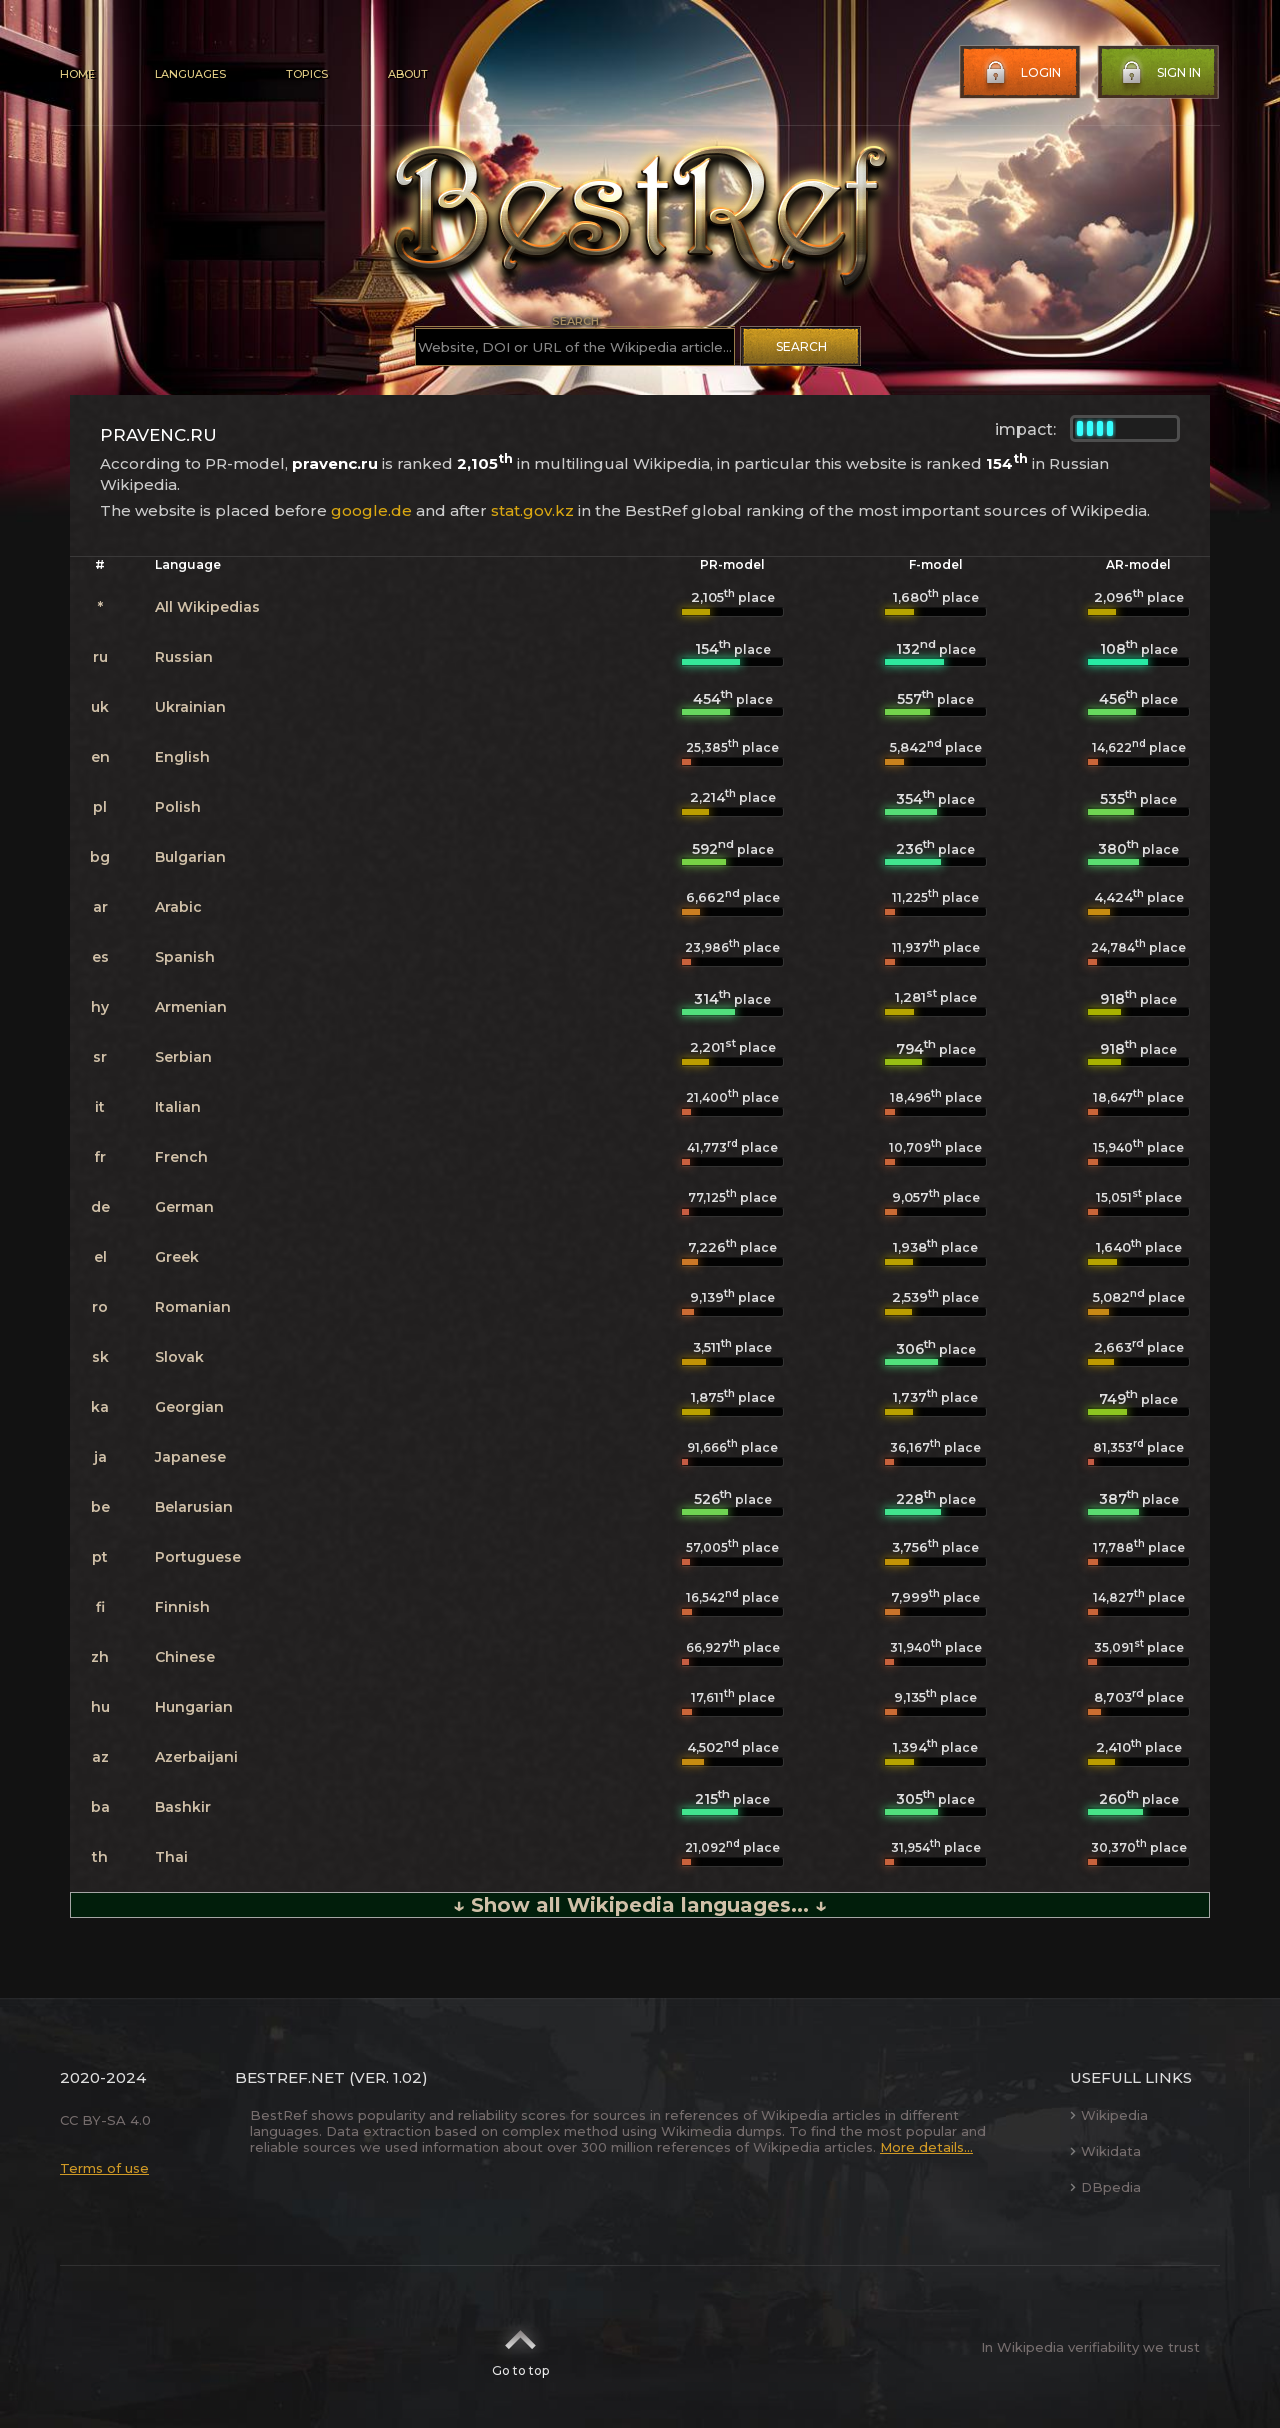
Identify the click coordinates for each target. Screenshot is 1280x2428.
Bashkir (183, 1807)
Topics (307, 74)
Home (77, 74)
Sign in (1159, 73)
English (182, 757)
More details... (926, 2147)
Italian (178, 1107)
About (408, 74)
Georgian (189, 1407)
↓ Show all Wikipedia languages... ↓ (640, 1905)
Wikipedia (1109, 2115)
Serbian (183, 1057)
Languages (190, 74)
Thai (171, 1857)
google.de (371, 510)
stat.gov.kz (532, 510)
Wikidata (1105, 2151)
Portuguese (198, 1557)
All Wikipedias (207, 607)
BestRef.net (290, 2077)
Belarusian (194, 1507)
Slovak (179, 1357)
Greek (177, 1257)
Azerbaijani (196, 1757)
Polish (178, 807)
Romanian (193, 1307)
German (184, 1207)
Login (1021, 73)
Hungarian (194, 1707)
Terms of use (104, 2168)
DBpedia (1105, 2187)
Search (801, 346)
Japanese (190, 1457)
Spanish (185, 957)
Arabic (178, 907)
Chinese (185, 1657)
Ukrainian (190, 707)
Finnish (182, 1607)
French (181, 1157)
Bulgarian (190, 857)
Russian (184, 657)
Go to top (520, 2347)
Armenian (191, 1007)
